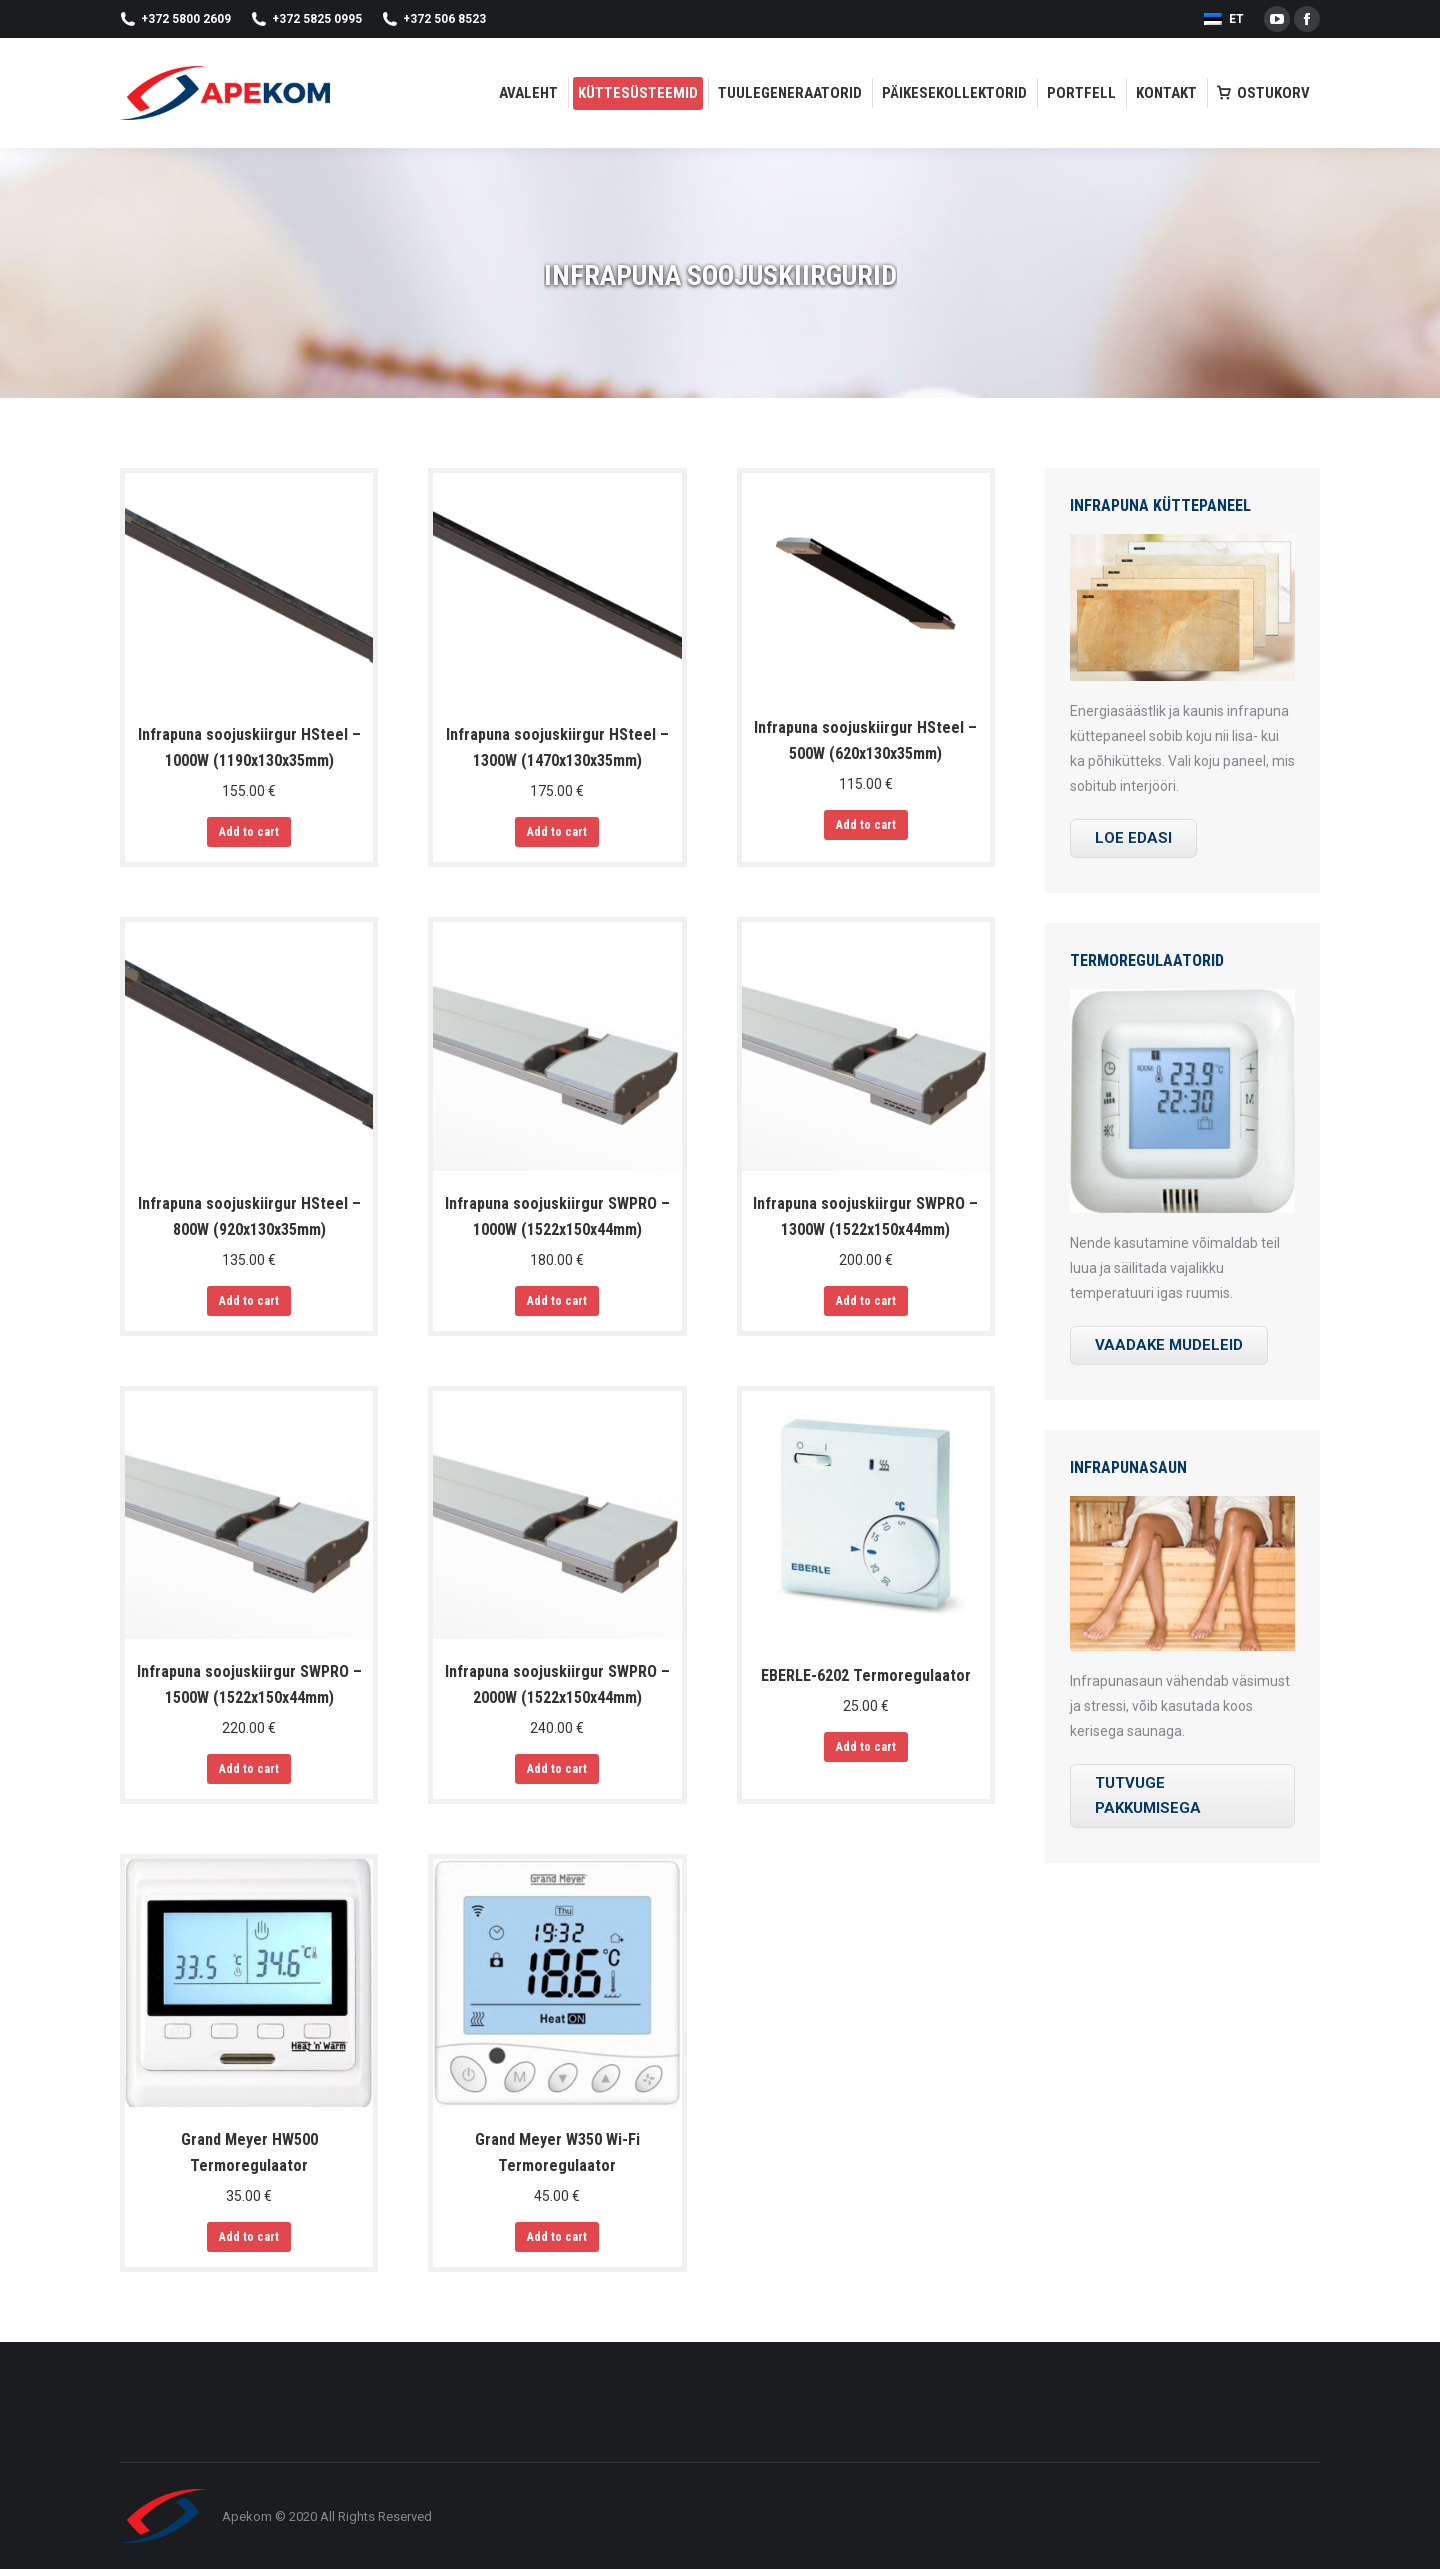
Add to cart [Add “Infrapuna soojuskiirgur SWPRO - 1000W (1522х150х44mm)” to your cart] (557, 1301)
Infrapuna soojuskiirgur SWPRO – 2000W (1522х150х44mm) (557, 1684)
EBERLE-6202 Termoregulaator (866, 1675)
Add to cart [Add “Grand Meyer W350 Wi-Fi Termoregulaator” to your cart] (557, 2237)
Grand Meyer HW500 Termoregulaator (249, 2152)
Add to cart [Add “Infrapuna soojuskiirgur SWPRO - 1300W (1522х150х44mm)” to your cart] (866, 1301)
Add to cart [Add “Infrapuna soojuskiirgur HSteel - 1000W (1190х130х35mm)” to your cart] (249, 832)
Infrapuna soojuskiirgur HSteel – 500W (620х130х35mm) (865, 740)
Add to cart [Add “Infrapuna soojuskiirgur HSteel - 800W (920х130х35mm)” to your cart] (249, 1301)
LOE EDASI (1133, 838)
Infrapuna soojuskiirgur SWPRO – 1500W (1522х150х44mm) (249, 1684)
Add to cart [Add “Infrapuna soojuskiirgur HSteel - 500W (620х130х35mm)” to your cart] (866, 825)
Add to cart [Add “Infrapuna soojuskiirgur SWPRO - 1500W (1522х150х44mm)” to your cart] (249, 1769)
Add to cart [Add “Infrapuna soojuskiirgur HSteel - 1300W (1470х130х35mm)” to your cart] (557, 832)
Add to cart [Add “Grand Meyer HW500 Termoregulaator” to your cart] (249, 2237)
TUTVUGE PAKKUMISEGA (1148, 1795)
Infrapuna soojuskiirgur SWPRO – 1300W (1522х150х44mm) (865, 1216)
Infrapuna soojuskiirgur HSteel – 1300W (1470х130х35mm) (557, 747)
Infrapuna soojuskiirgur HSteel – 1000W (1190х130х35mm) (249, 747)
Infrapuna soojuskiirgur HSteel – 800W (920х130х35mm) (249, 1216)
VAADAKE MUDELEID (1169, 1345)
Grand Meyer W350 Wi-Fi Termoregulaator (557, 2152)
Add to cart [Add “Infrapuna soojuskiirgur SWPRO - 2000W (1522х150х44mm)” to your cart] (557, 1769)
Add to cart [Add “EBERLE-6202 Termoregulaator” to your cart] (866, 1747)
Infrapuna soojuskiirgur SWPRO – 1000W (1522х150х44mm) (557, 1216)
